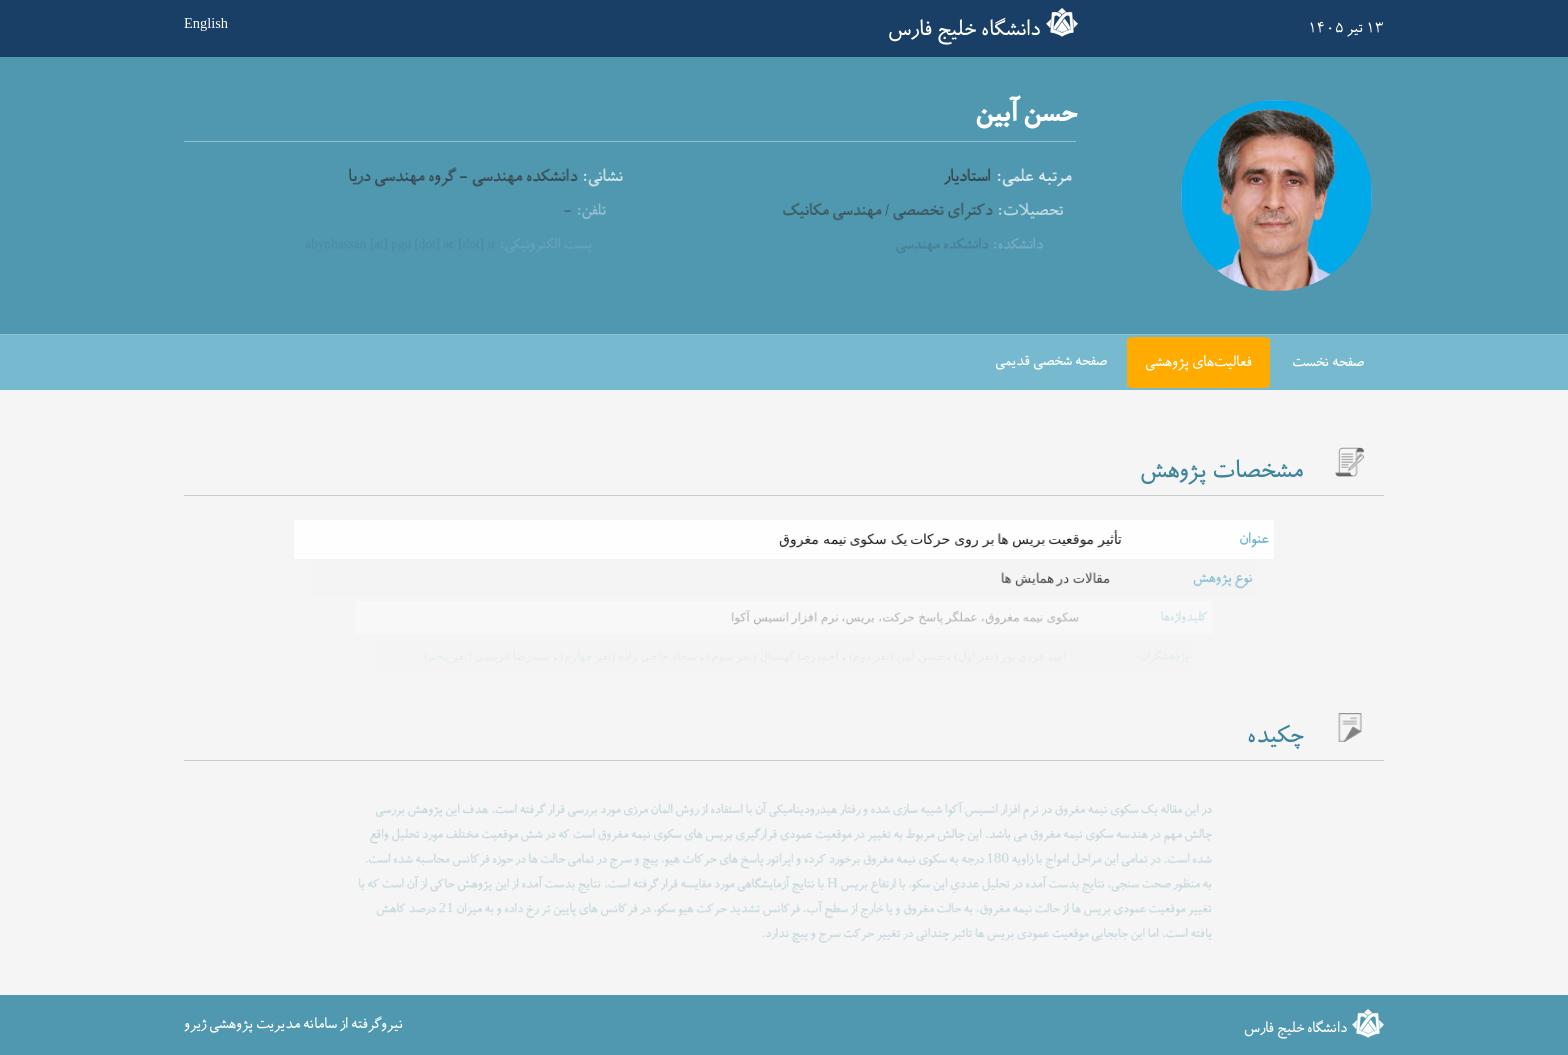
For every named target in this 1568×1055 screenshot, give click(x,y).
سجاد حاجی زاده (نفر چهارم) (629, 656)
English (206, 23)
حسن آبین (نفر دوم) (893, 656)
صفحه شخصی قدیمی (1051, 361)
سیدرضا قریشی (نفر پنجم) (491, 656)
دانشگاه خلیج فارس (964, 30)
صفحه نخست (1328, 362)
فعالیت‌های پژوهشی (1198, 362)
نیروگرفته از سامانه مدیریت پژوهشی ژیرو (293, 1024)
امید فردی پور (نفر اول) (1006, 656)
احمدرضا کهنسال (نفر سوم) (771, 656)
